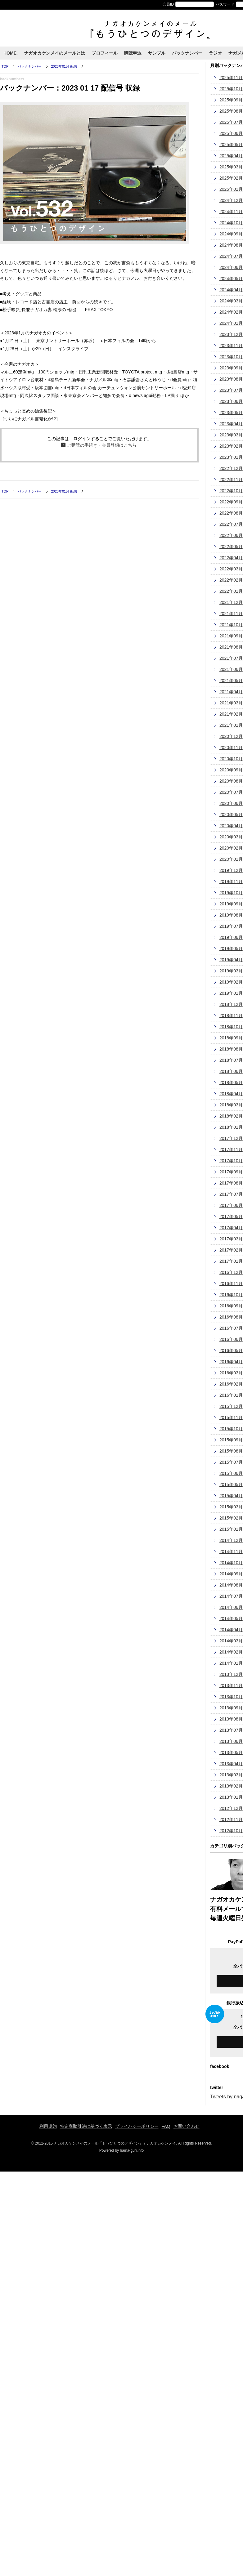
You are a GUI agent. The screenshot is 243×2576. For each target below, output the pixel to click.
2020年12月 (231, 736)
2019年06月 (231, 937)
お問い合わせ (186, 2126)
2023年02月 (231, 446)
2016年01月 (231, 1395)
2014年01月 (231, 1663)
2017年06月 (231, 1205)
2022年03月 (231, 568)
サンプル (156, 53)
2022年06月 (231, 535)
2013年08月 (231, 1719)
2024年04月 (231, 289)
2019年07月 (231, 926)
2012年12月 (231, 1808)
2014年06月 (231, 1607)
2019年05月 (231, 948)
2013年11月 (231, 1685)
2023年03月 (231, 434)
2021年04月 (231, 691)
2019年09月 (231, 903)
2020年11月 (231, 747)
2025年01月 (231, 189)
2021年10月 (231, 624)
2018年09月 (231, 1037)
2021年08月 (231, 647)
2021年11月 (231, 613)
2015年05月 (231, 1484)
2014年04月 (231, 1629)
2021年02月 (231, 714)
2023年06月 (231, 401)
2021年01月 (231, 725)
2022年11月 (231, 479)
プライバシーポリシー (137, 2126)
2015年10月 (231, 1428)
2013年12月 (231, 1674)
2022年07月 (231, 524)
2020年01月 (231, 859)
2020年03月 (231, 836)
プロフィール (105, 53)
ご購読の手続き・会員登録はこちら (102, 445)
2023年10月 (231, 356)
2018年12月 (231, 1004)
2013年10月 (231, 1696)
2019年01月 (231, 993)
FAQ (166, 2126)
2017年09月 (231, 1171)
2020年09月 (231, 769)
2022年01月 (231, 591)
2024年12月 (231, 200)
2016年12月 (231, 1272)
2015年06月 (231, 1473)
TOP (5, 66)
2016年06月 (231, 1339)
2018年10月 (231, 1026)
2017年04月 (231, 1227)
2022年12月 (231, 468)
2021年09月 (231, 635)
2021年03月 (231, 702)
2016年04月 (231, 1361)
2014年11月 (231, 1551)
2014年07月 (231, 1596)
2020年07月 (231, 792)
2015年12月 (231, 1406)
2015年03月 (231, 1506)
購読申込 (133, 53)
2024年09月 (231, 233)
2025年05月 (231, 144)
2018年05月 (231, 1082)
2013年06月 (231, 1741)
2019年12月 (231, 870)
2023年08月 (231, 379)
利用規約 (48, 2126)
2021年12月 (231, 602)
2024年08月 (231, 245)
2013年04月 (231, 1763)
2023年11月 (231, 345)
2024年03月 (231, 300)
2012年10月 (231, 1830)
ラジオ (215, 53)
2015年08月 (231, 1451)
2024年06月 (231, 267)
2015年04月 (231, 1495)
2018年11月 (231, 1015)
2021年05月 (231, 680)
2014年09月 (231, 1573)
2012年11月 (231, 1819)
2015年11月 (231, 1417)
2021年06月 (231, 669)
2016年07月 (231, 1328)
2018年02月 (231, 1116)
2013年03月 (231, 1774)
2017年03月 (231, 1238)
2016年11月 (231, 1283)
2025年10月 (231, 88)
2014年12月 (231, 1540)
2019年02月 (231, 982)
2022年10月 (231, 490)
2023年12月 (231, 334)
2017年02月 (231, 1250)
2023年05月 (231, 412)
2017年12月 (231, 1138)
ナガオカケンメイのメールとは (54, 53)
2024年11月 (231, 211)
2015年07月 (231, 1462)
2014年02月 (231, 1652)
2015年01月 (231, 1529)
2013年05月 (231, 1752)
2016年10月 (231, 1294)
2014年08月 (231, 1585)
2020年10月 (231, 758)
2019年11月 (231, 881)
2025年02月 (231, 178)
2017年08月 (231, 1183)
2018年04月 (231, 1093)
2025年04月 (231, 155)
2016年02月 (231, 1384)
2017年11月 (231, 1149)
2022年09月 (231, 501)
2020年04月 (231, 825)
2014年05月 (231, 1618)
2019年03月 (231, 970)
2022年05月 (231, 546)
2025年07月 (231, 122)
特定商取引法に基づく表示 (86, 2126)
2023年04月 (231, 423)
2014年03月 (231, 1640)
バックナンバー (187, 53)
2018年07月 (231, 1060)
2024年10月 (231, 222)
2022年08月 (231, 513)
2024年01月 (231, 323)
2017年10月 (231, 1160)
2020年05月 (231, 814)
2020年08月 (231, 781)
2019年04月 (231, 959)
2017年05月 (231, 1216)
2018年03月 (231, 1104)
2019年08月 (231, 915)
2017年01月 (231, 1261)
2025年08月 (231, 111)
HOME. (10, 53)
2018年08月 (231, 1049)
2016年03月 (231, 1372)
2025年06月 (231, 133)
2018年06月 (231, 1071)
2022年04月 (231, 557)
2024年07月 (231, 256)
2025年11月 (231, 77)
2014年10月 (231, 1562)
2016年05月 (231, 1350)
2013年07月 (231, 1730)
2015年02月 (231, 1518)
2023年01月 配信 (64, 66)
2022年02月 (231, 580)
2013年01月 (231, 1797)
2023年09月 (231, 367)
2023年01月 (231, 457)
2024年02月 (231, 312)
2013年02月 (231, 1786)
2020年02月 (231, 848)
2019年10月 (231, 892)
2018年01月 (231, 1127)
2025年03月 (231, 166)
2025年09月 (231, 99)
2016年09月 (231, 1305)
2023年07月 (231, 390)
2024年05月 (231, 278)
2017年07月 (231, 1194)
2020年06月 (231, 803)
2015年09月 (231, 1439)
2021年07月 (231, 658)
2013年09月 (231, 1707)
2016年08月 (231, 1317)
